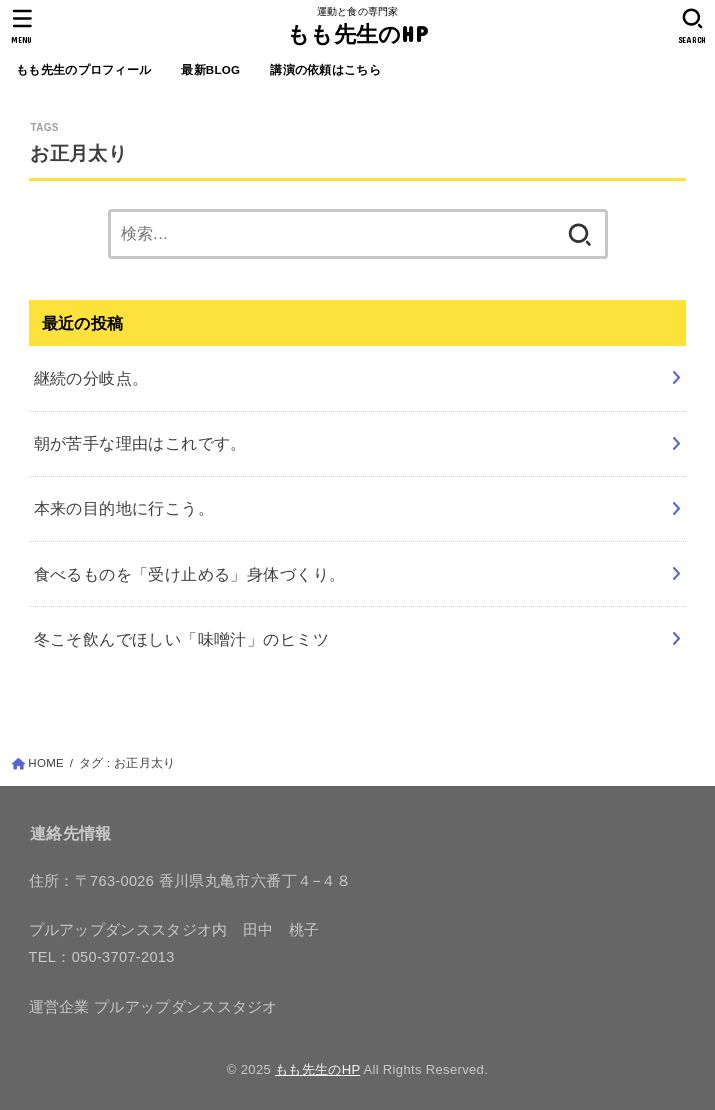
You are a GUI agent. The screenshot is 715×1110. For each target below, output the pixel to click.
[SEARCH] (692, 26)
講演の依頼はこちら (325, 70)
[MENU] (22, 26)
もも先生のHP (357, 33)
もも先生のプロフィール (83, 70)
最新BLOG (210, 70)
